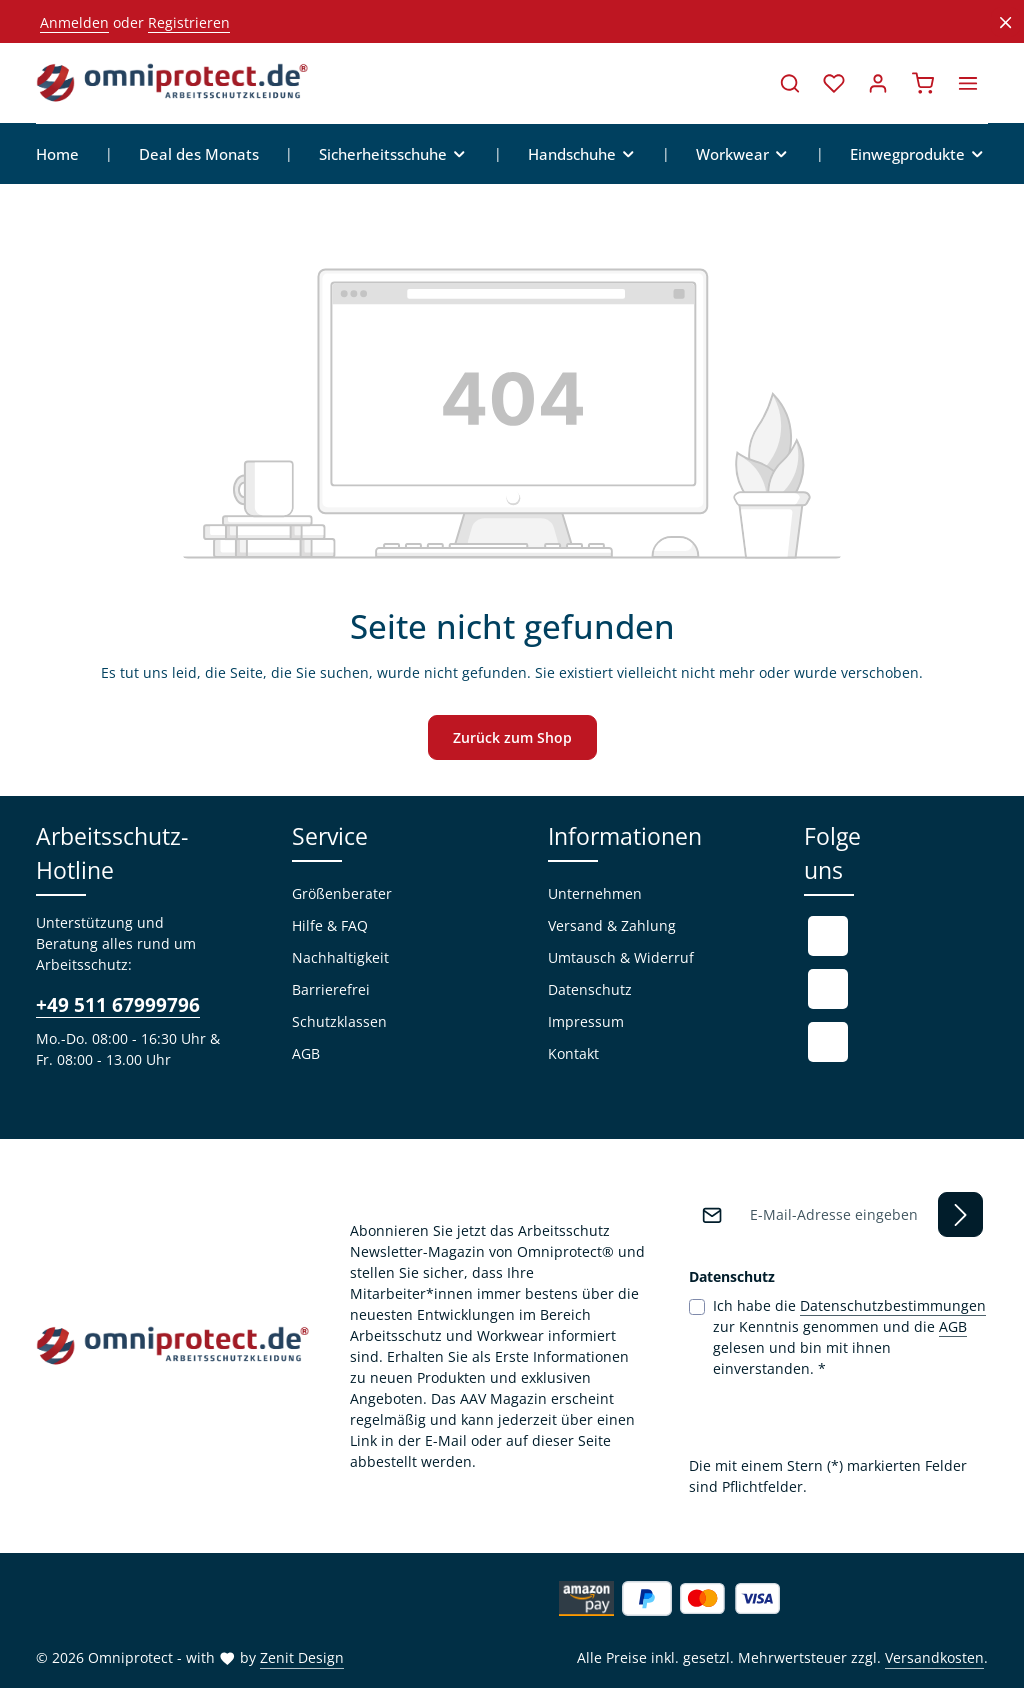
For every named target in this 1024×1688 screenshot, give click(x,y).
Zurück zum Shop (512, 738)
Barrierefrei (331, 990)
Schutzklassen (339, 1022)
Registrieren (189, 22)
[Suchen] (790, 83)
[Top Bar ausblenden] (1005, 22)
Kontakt (573, 1054)
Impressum (586, 1022)
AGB (306, 1054)
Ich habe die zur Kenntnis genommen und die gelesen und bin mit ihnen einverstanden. (849, 1336)
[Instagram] (828, 1043)
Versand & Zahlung (612, 926)
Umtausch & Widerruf (621, 958)
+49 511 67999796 (118, 1005)
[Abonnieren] (960, 1214)
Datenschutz (590, 990)
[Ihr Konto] (878, 83)
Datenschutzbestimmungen (893, 1305)
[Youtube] (828, 990)
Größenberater (342, 894)
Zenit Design (302, 1657)
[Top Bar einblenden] (968, 83)
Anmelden (74, 22)
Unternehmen (595, 894)
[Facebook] (828, 937)
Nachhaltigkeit (340, 958)
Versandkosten (934, 1657)
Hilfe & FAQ (330, 926)
